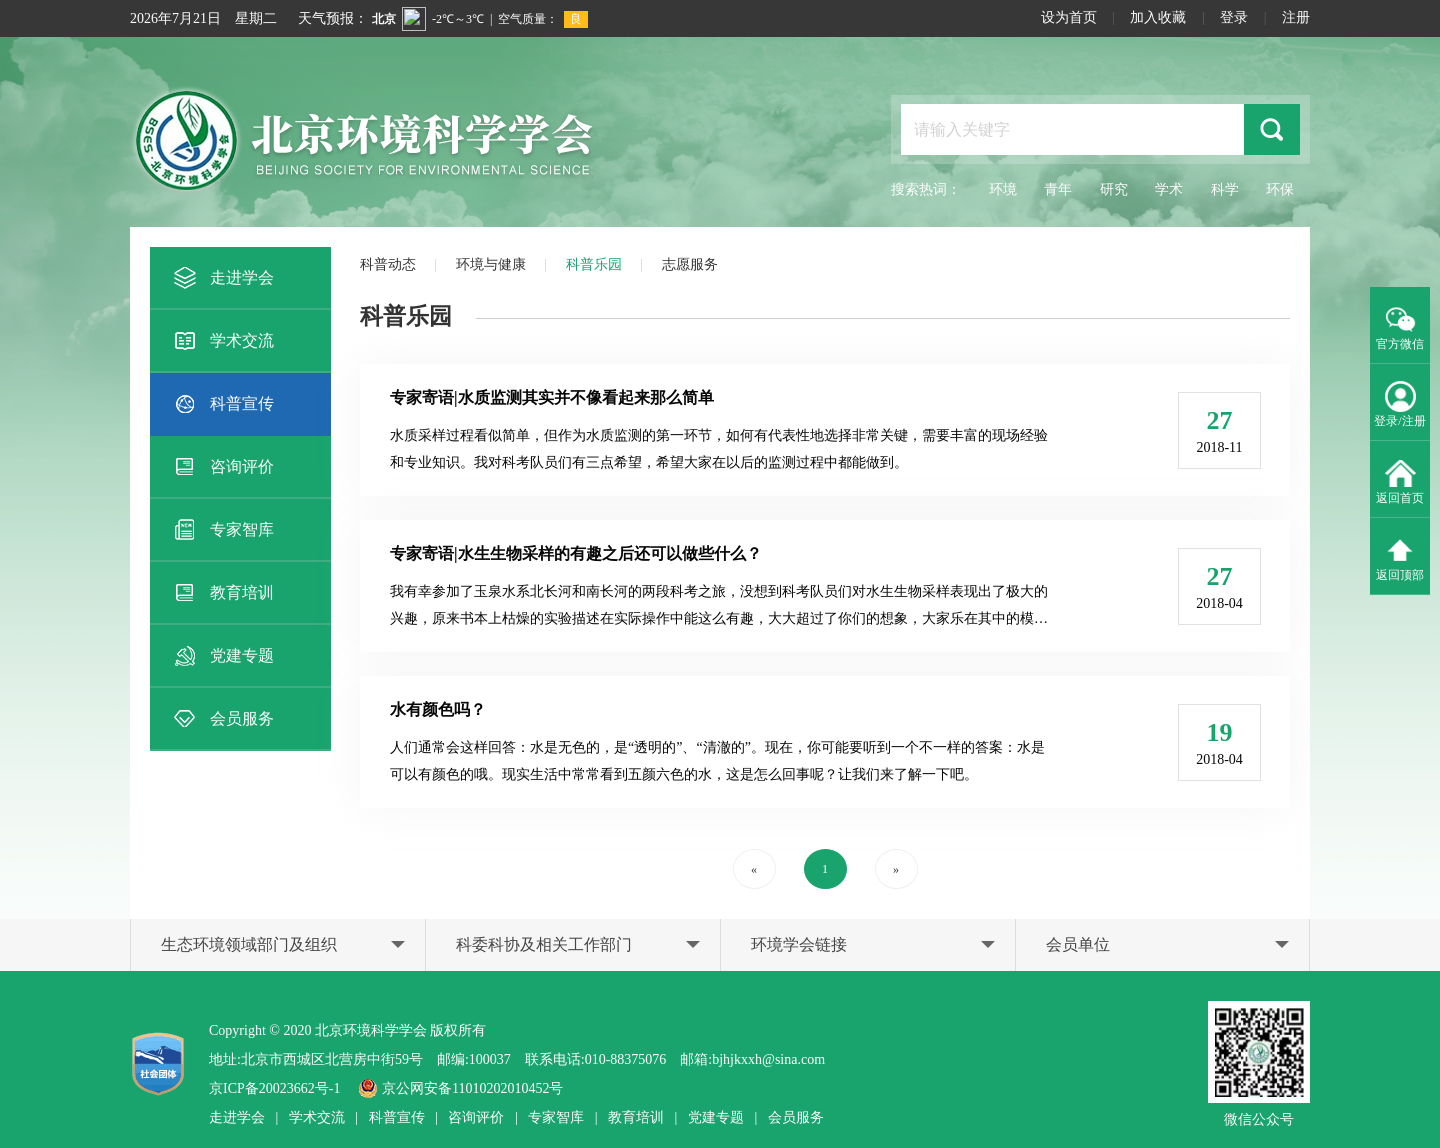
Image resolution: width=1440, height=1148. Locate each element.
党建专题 (222, 656)
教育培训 (222, 593)
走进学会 (222, 278)
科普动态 (388, 264)
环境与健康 (491, 264)
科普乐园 (594, 264)
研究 (1114, 189)
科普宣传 (222, 404)
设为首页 (1069, 17)
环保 (1280, 189)
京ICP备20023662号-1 (274, 1088)
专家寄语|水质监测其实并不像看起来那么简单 (552, 397)
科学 (1225, 189)
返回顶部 (1400, 557)
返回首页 (1400, 480)
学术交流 (222, 341)
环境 (1003, 189)
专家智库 (222, 530)
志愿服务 (690, 264)
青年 (1058, 189)
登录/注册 (1399, 403)
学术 (1169, 189)
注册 (1296, 17)
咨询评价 (222, 467)
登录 (1234, 17)
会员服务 (222, 719)
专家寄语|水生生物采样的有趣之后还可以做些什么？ (576, 553)
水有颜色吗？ (438, 709)
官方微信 (1400, 326)
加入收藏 (1158, 17)
